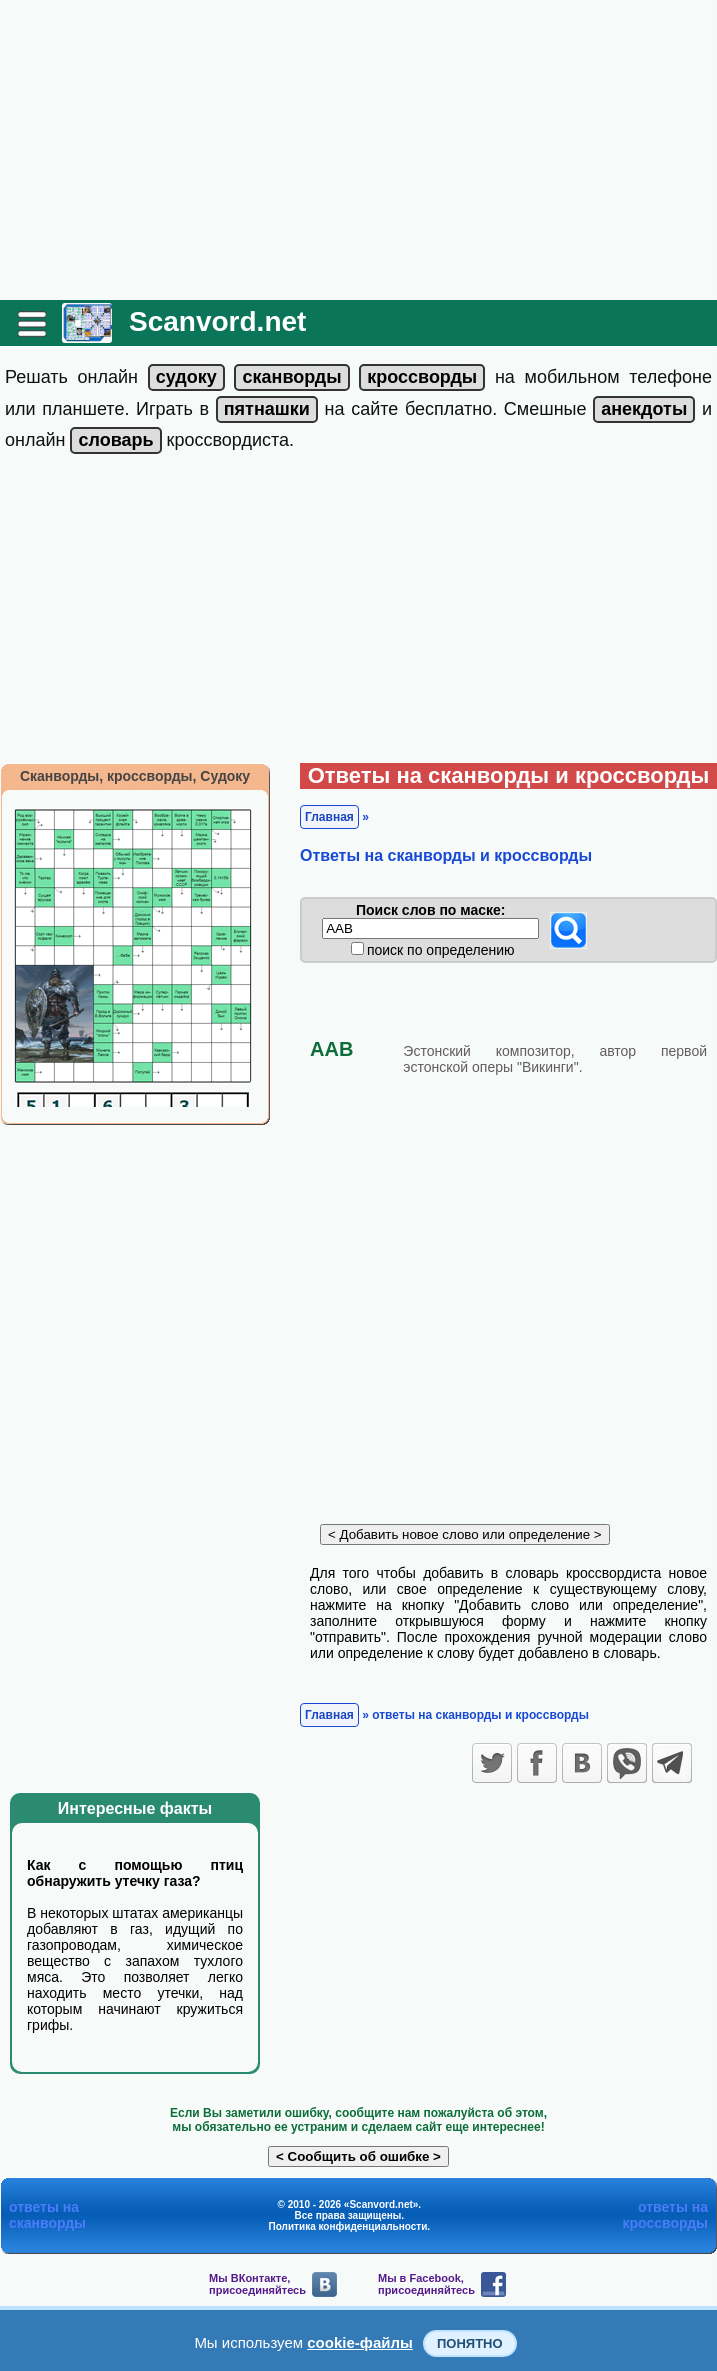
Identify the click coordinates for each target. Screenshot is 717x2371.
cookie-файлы (360, 2342)
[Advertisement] (358, 150)
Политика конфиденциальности (348, 2226)
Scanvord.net (217, 321)
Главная (329, 817)
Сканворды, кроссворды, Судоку (135, 776)
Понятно (470, 2343)
